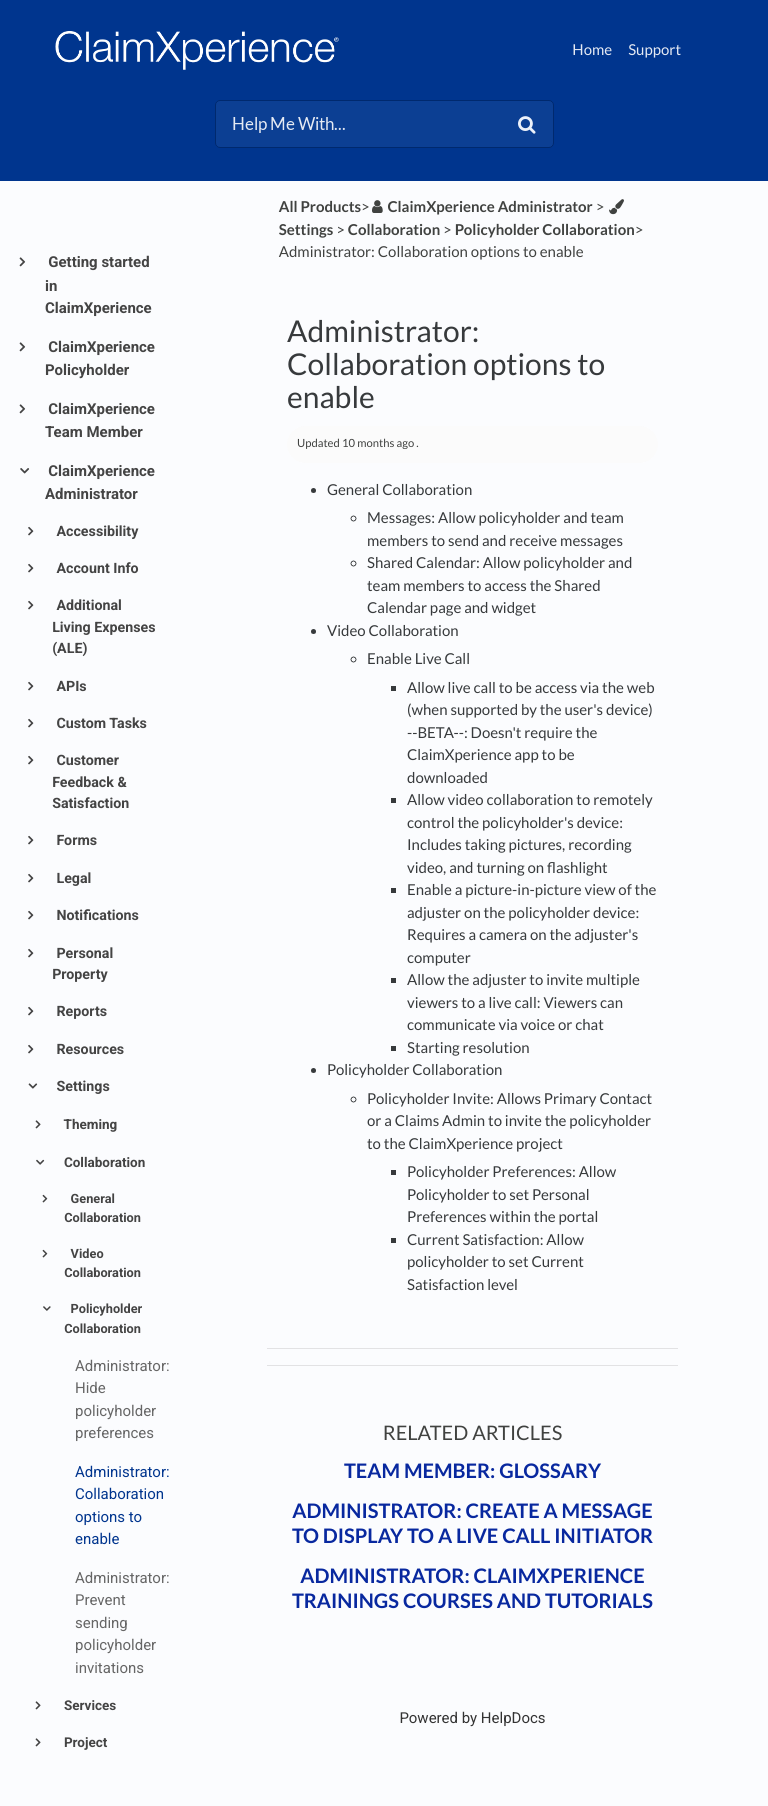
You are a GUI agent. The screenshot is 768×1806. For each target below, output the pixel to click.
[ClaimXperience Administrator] (481, 207)
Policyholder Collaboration (103, 1319)
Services (89, 1706)
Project (84, 1743)
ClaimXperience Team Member (100, 421)
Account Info (96, 569)
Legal (72, 879)
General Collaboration (102, 1209)
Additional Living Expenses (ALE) (103, 627)
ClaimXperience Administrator (100, 483)
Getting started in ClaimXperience (98, 285)
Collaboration (103, 1163)
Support (654, 50)
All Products (320, 207)
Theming (89, 1125)
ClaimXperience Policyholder (100, 359)
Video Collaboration (102, 1264)
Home (592, 50)
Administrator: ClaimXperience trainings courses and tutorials (472, 1588)
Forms (75, 841)
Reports (80, 1012)
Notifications (96, 916)
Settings (81, 1087)
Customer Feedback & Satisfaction (90, 782)
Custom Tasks (100, 724)
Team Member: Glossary (472, 1471)
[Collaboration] (394, 230)
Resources (88, 1050)
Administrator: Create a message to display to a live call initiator (472, 1523)
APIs (70, 687)
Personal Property (82, 964)
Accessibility (95, 532)
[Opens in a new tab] (472, 1718)
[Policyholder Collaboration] (545, 230)
